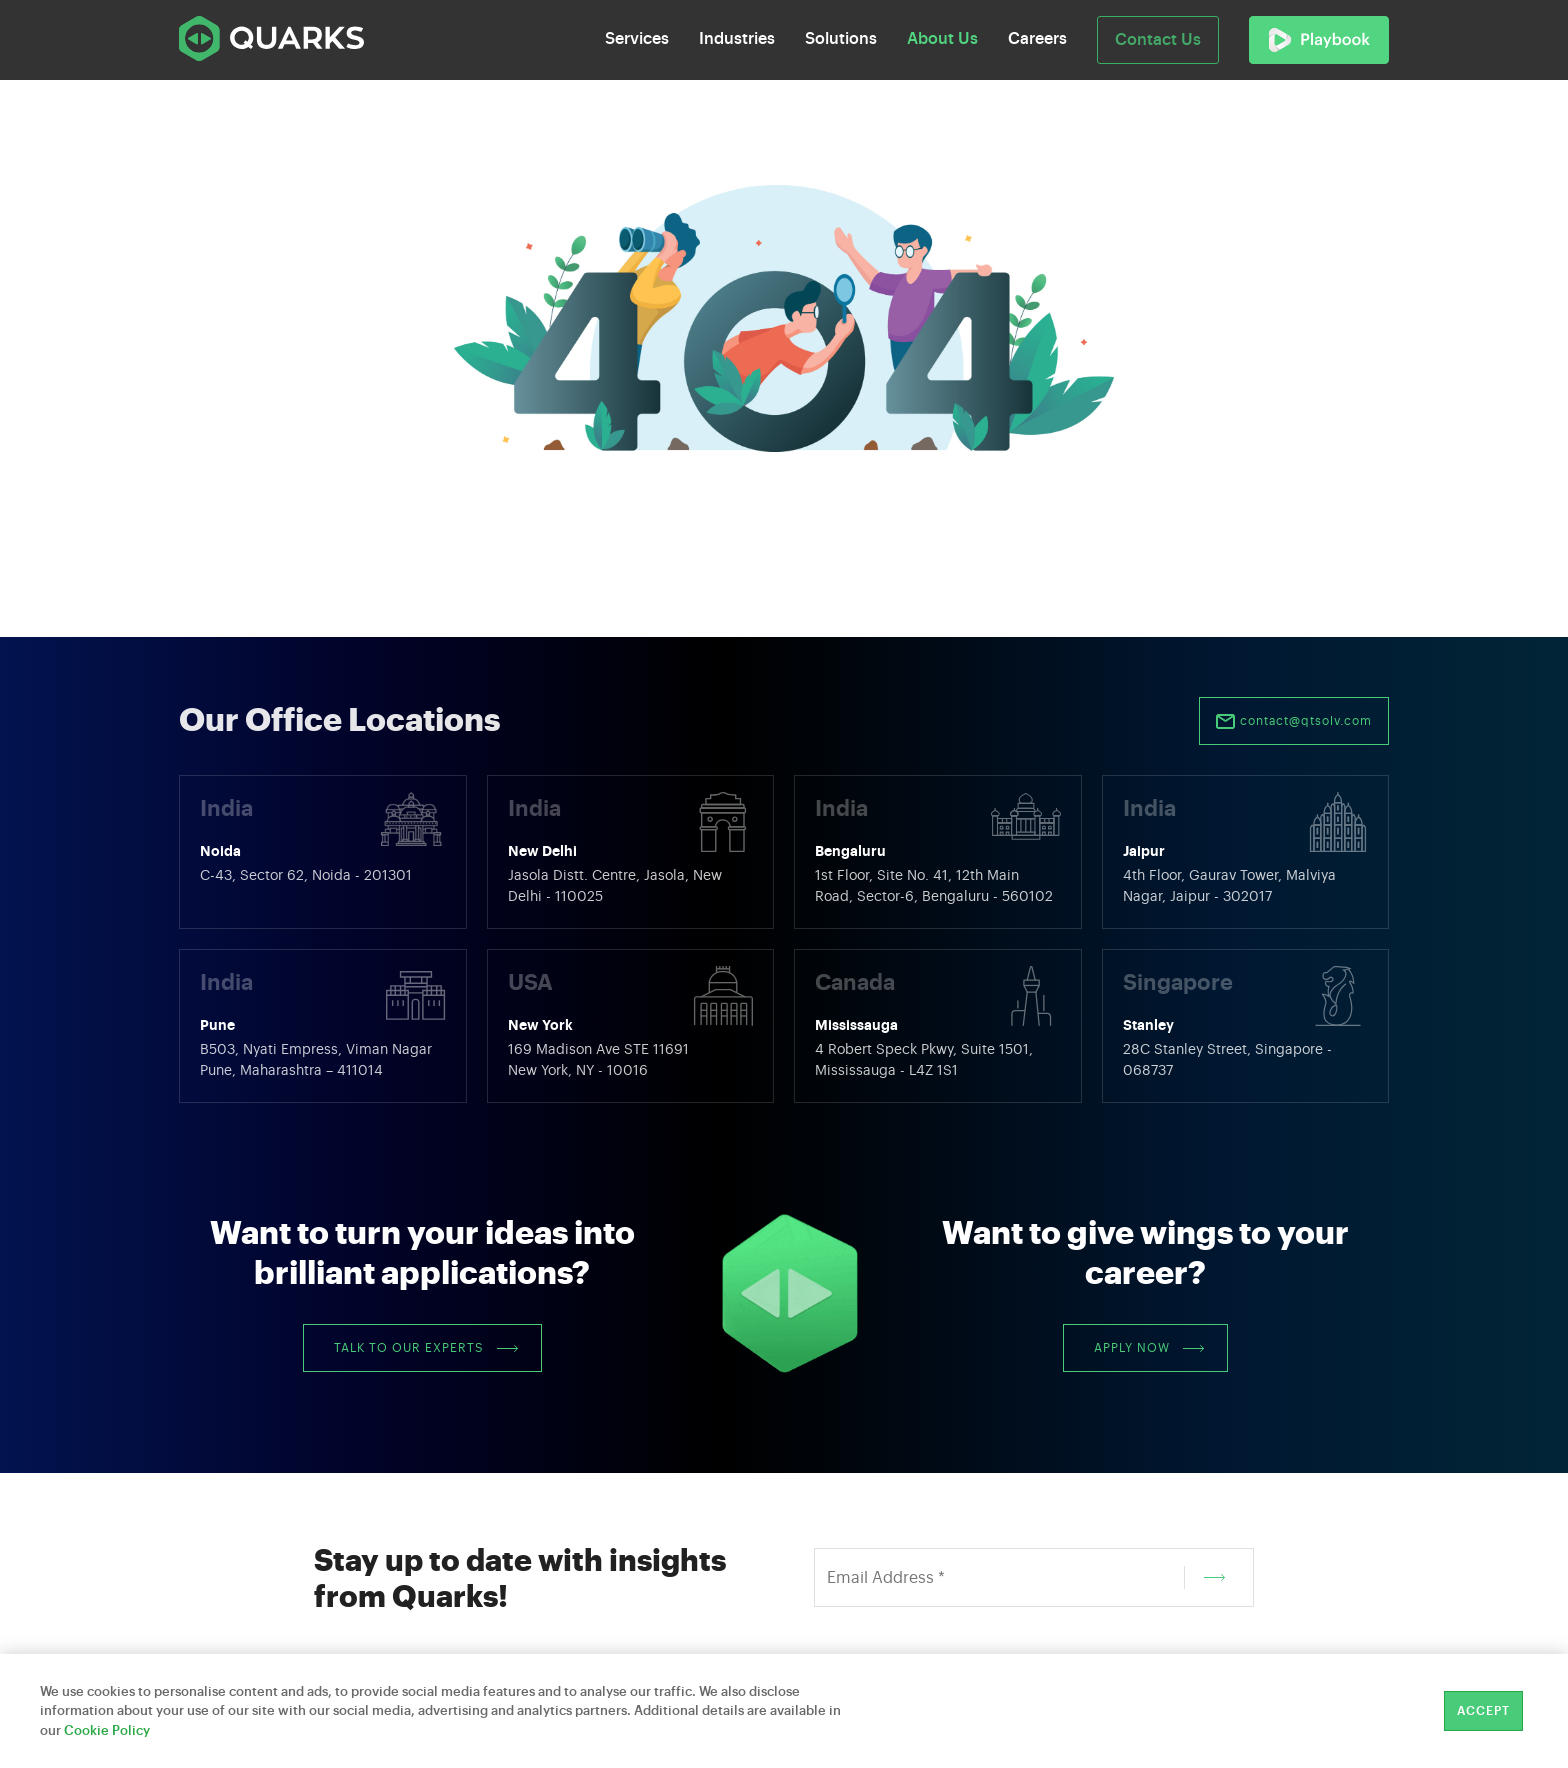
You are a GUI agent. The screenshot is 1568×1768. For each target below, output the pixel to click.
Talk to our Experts (426, 1348)
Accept (1483, 1711)
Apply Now (1149, 1348)
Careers (1037, 39)
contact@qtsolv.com (1294, 722)
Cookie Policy (107, 1730)
